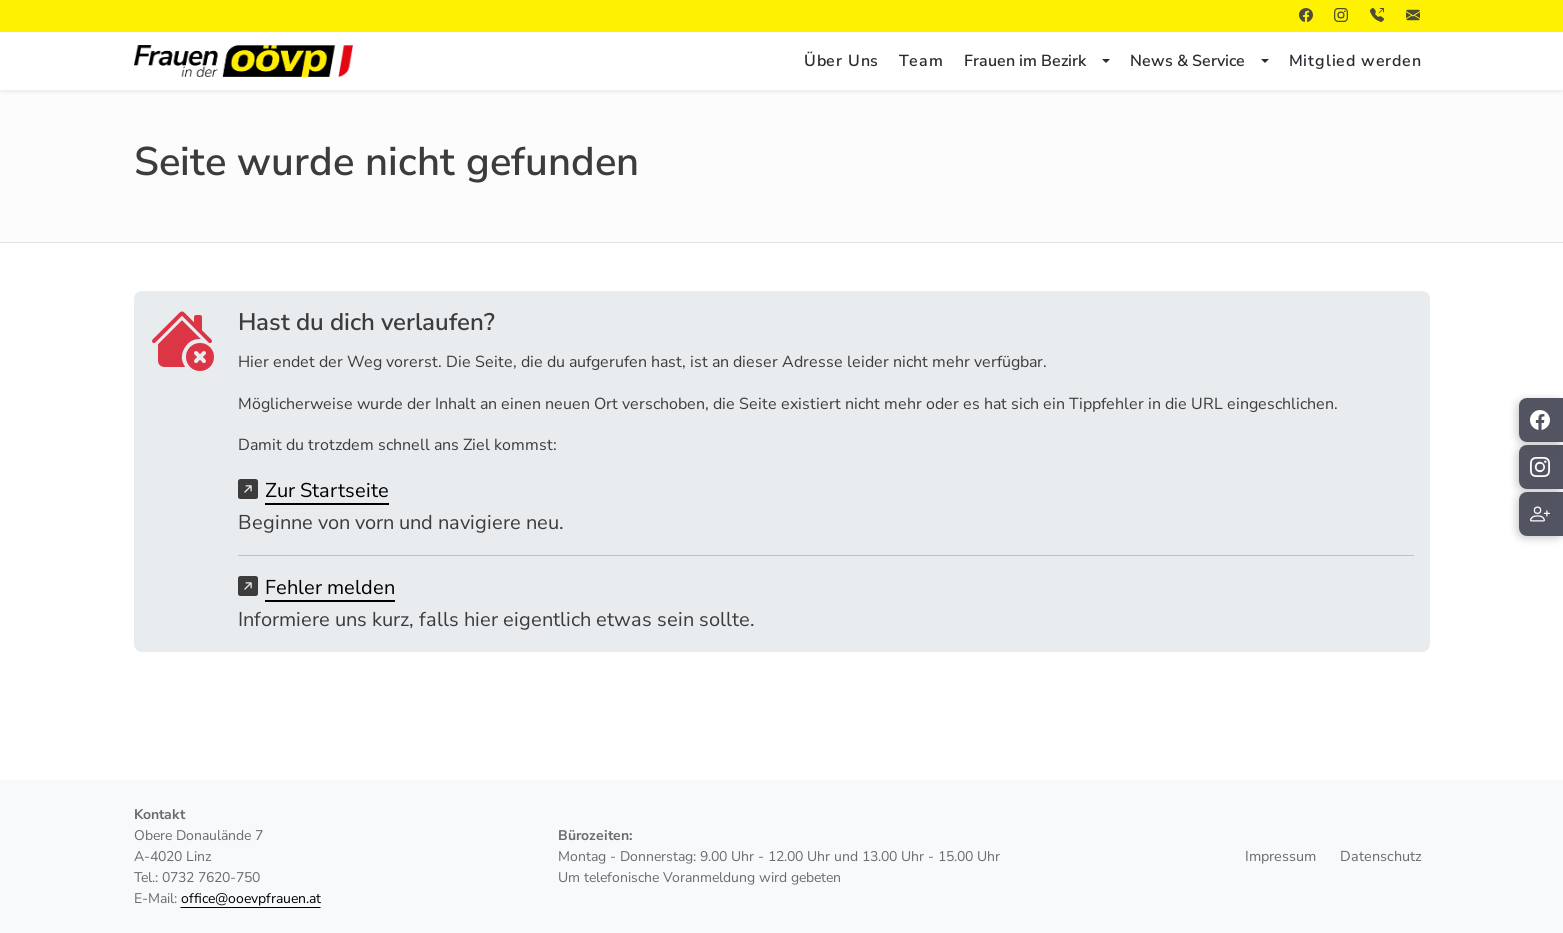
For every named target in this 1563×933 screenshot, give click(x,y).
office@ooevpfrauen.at (251, 898)
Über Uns (841, 61)
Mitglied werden (1355, 61)
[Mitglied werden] (1541, 514)
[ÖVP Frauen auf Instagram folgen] (1541, 467)
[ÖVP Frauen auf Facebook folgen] (1541, 420)
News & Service (1187, 61)
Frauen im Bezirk (1025, 61)
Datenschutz (1381, 856)
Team (921, 61)
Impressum (1280, 856)
